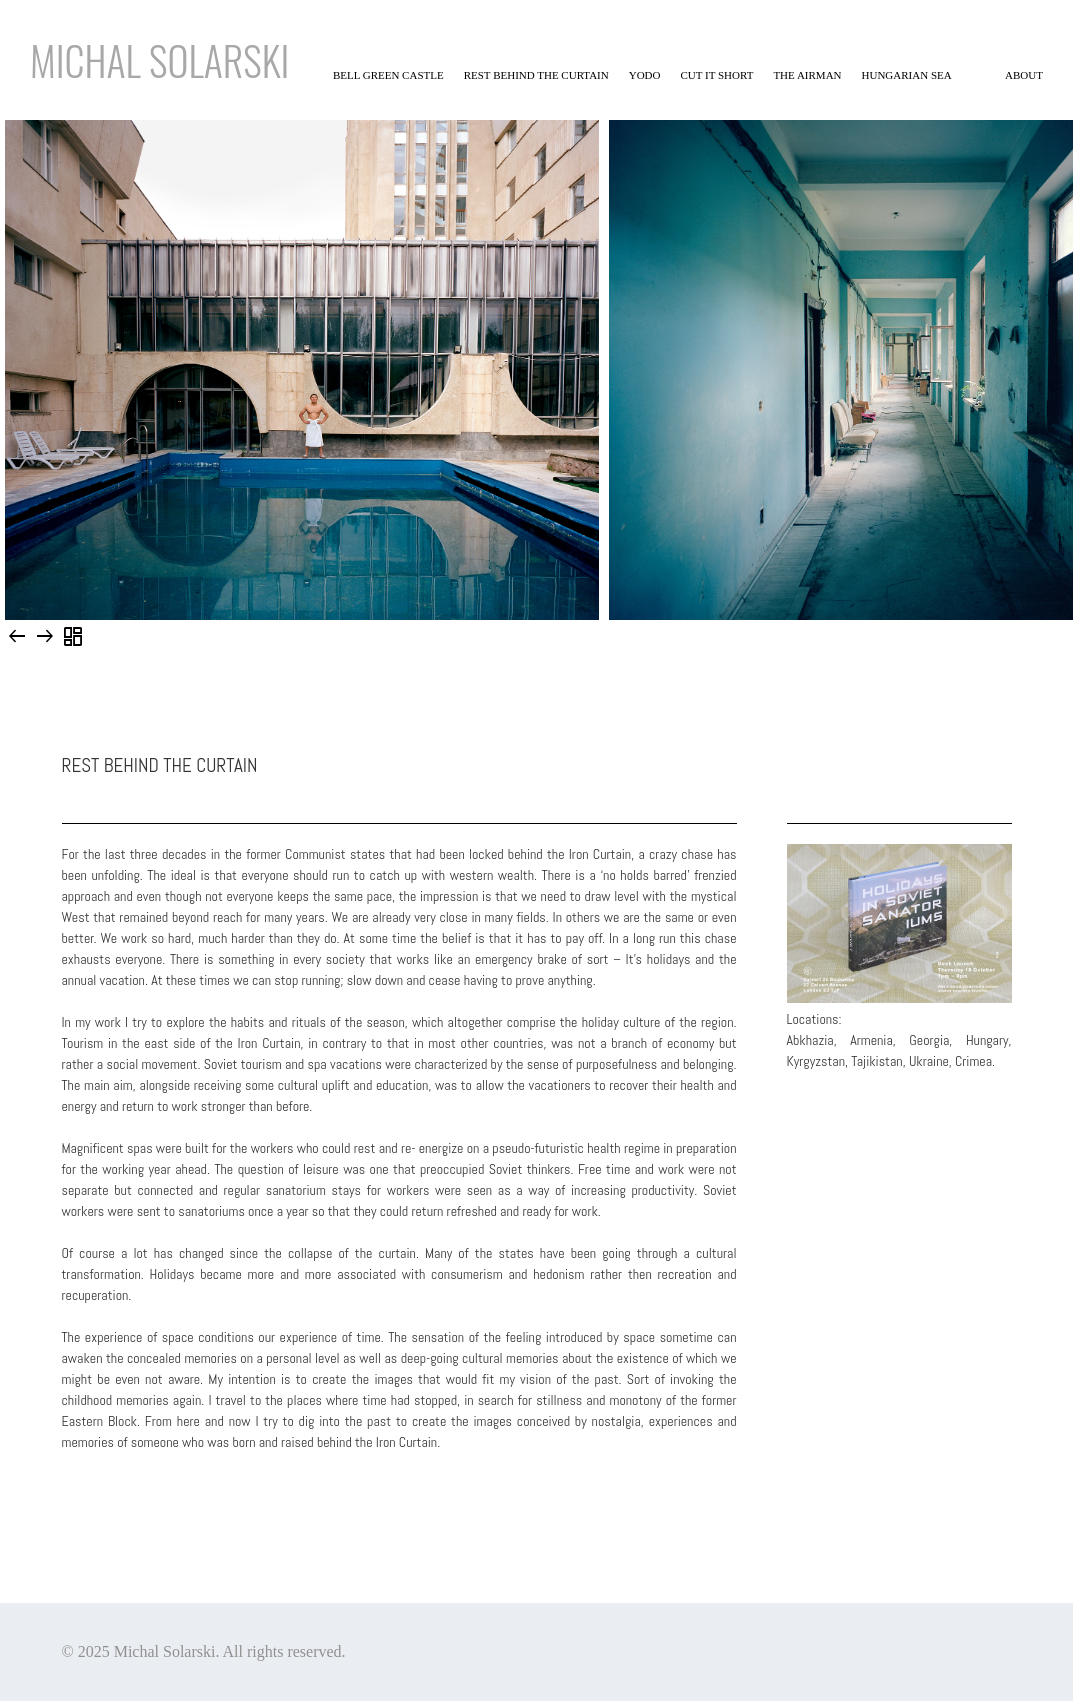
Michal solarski (159, 60)
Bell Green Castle (388, 75)
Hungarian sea (907, 75)
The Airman (807, 75)
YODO (645, 75)
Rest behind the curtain (536, 75)
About (1024, 75)
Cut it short (717, 75)
